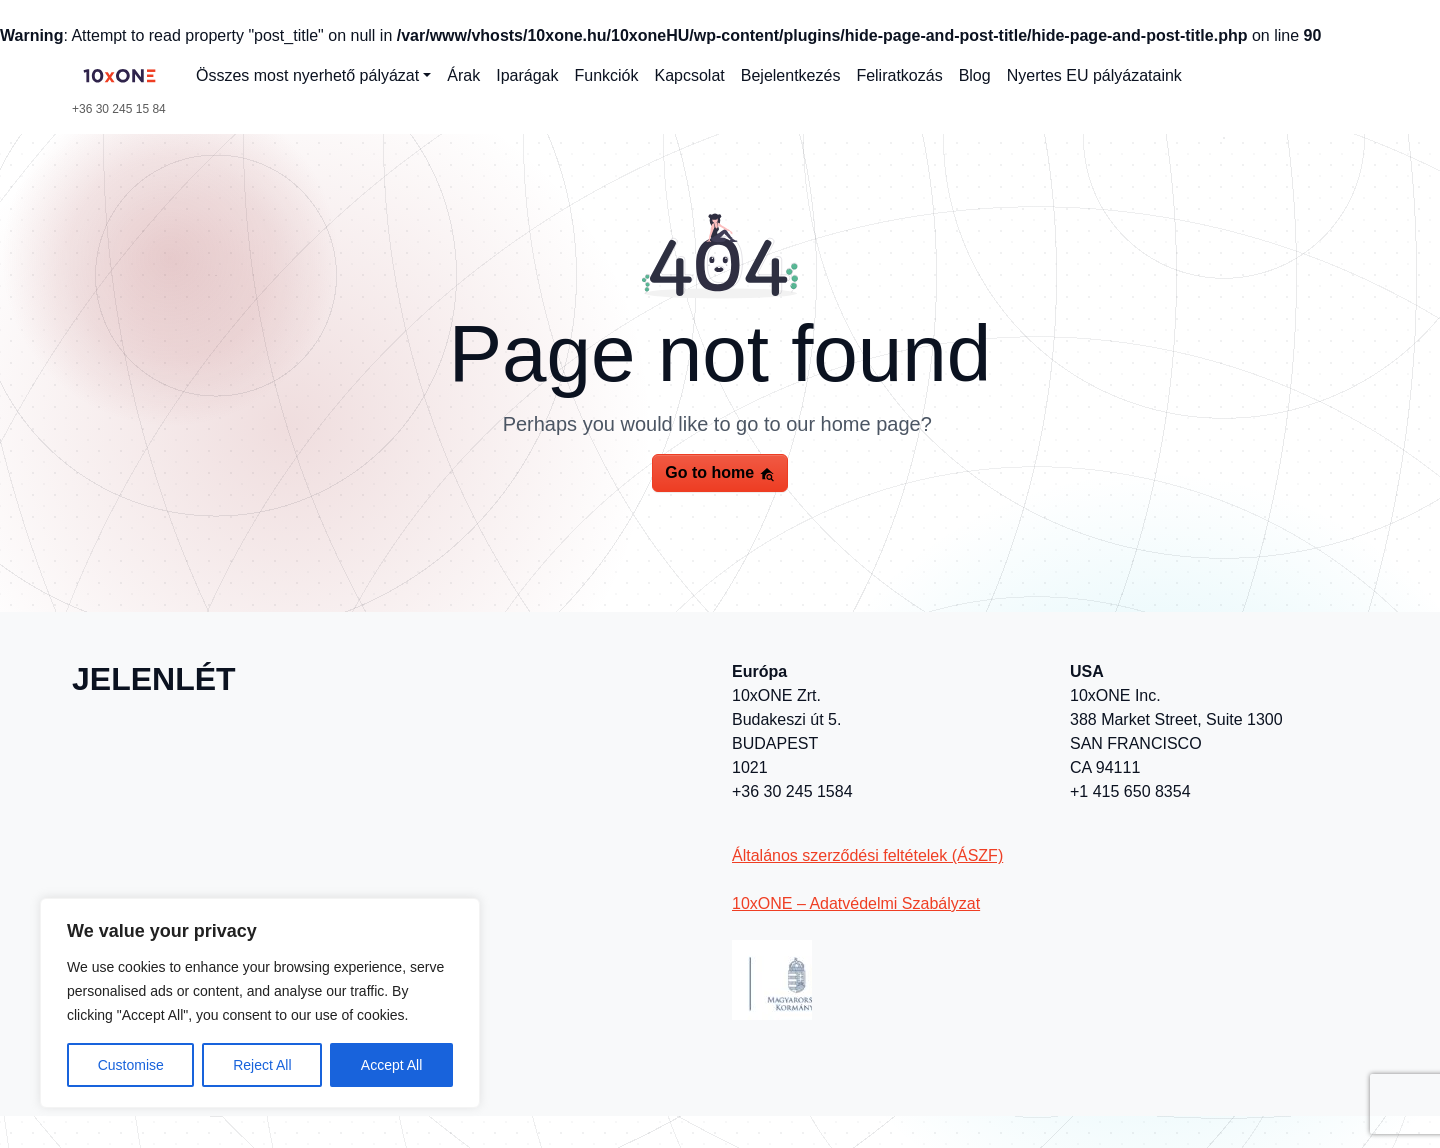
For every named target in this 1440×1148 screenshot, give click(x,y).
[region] (260, 1003)
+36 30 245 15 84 (119, 109)
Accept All (391, 1065)
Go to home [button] (719, 473)
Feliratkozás (899, 75)
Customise (131, 1065)
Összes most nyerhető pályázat (307, 75)
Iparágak (527, 75)
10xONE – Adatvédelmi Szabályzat (856, 903)
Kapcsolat (690, 75)
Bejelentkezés (791, 75)
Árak (463, 75)
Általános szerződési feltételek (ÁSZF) (867, 855)
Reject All (262, 1065)
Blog (975, 75)
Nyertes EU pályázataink (1094, 75)
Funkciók (606, 75)
